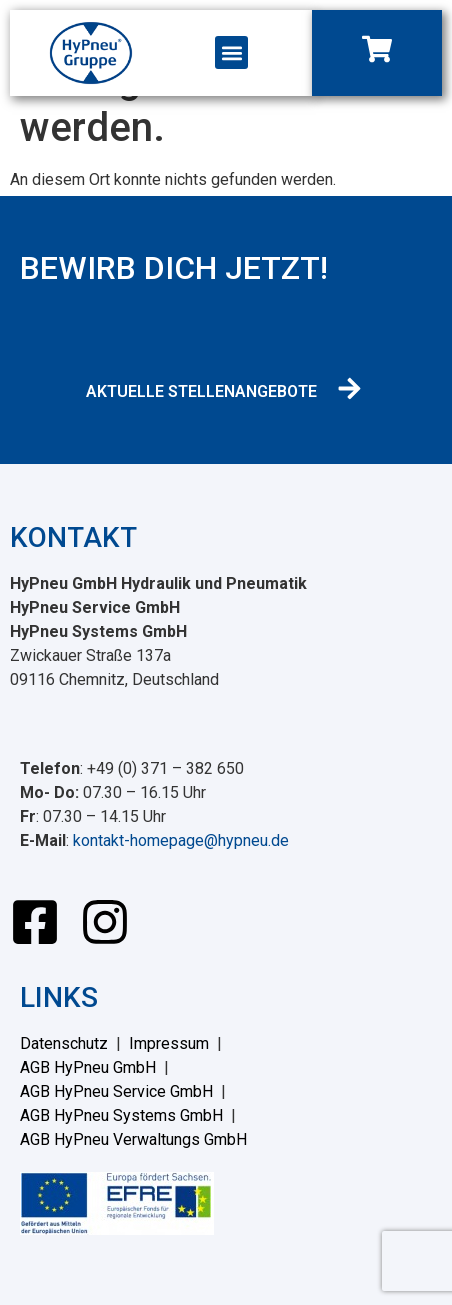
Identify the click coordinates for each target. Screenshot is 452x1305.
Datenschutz (64, 1043)
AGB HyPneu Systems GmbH (121, 1115)
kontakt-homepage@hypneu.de (181, 840)
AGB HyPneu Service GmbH (116, 1091)
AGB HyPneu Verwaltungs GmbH (133, 1139)
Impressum (169, 1043)
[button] (231, 52)
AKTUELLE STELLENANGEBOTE (201, 391)
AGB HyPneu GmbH (88, 1067)
